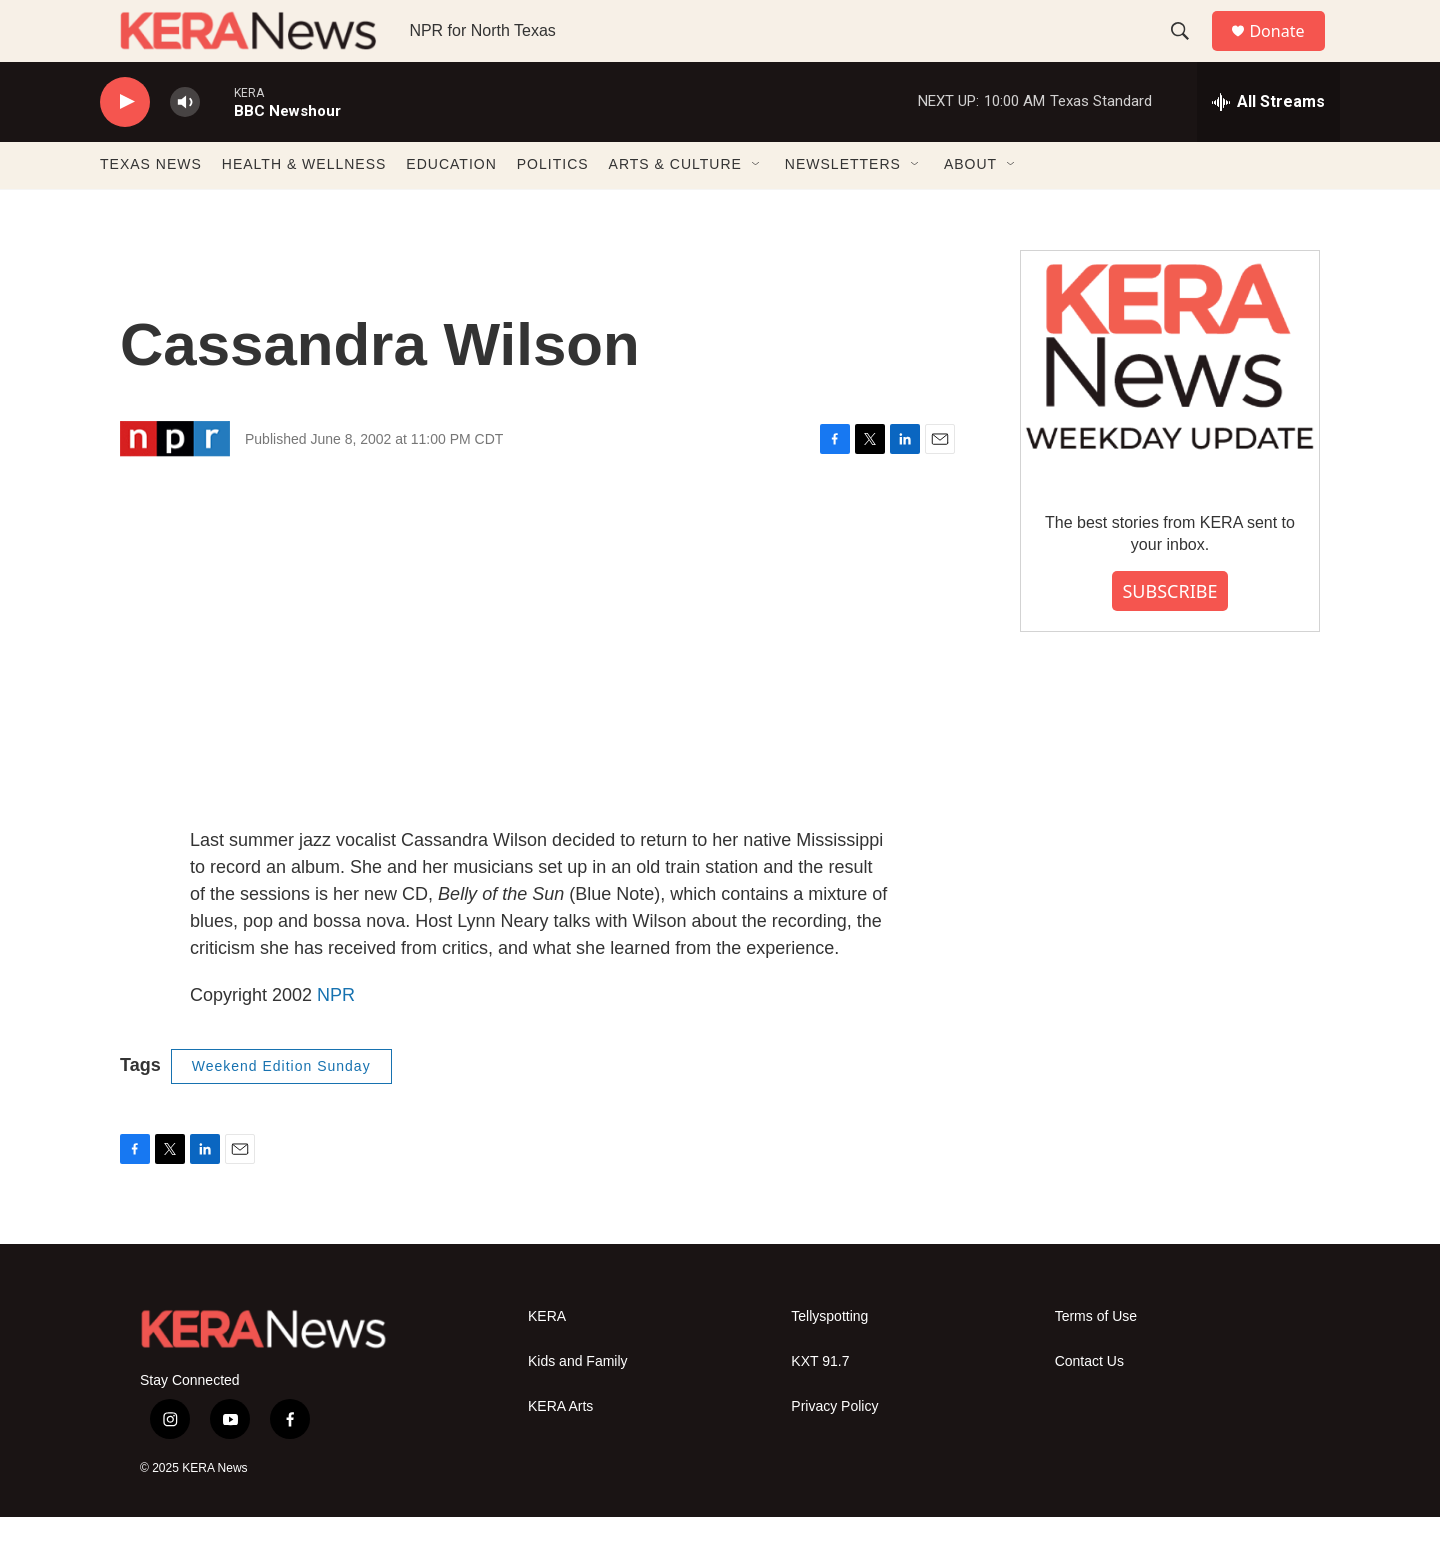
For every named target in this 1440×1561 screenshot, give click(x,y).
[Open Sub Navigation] (757, 208)
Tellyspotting (829, 1359)
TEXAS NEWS (151, 208)
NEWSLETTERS (843, 208)
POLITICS (553, 208)
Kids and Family (578, 1404)
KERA (547, 1359)
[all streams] (1268, 145)
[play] (125, 145)
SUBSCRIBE (1169, 634)
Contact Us (1089, 1404)
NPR (336, 1038)
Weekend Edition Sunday (281, 1109)
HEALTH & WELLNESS (304, 208)
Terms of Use (1096, 1359)
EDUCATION (451, 208)
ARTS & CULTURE (675, 208)
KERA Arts (560, 1449)
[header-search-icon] (1189, 53)
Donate (1289, 52)
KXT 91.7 (820, 1404)
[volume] (185, 145)
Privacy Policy (834, 1449)
